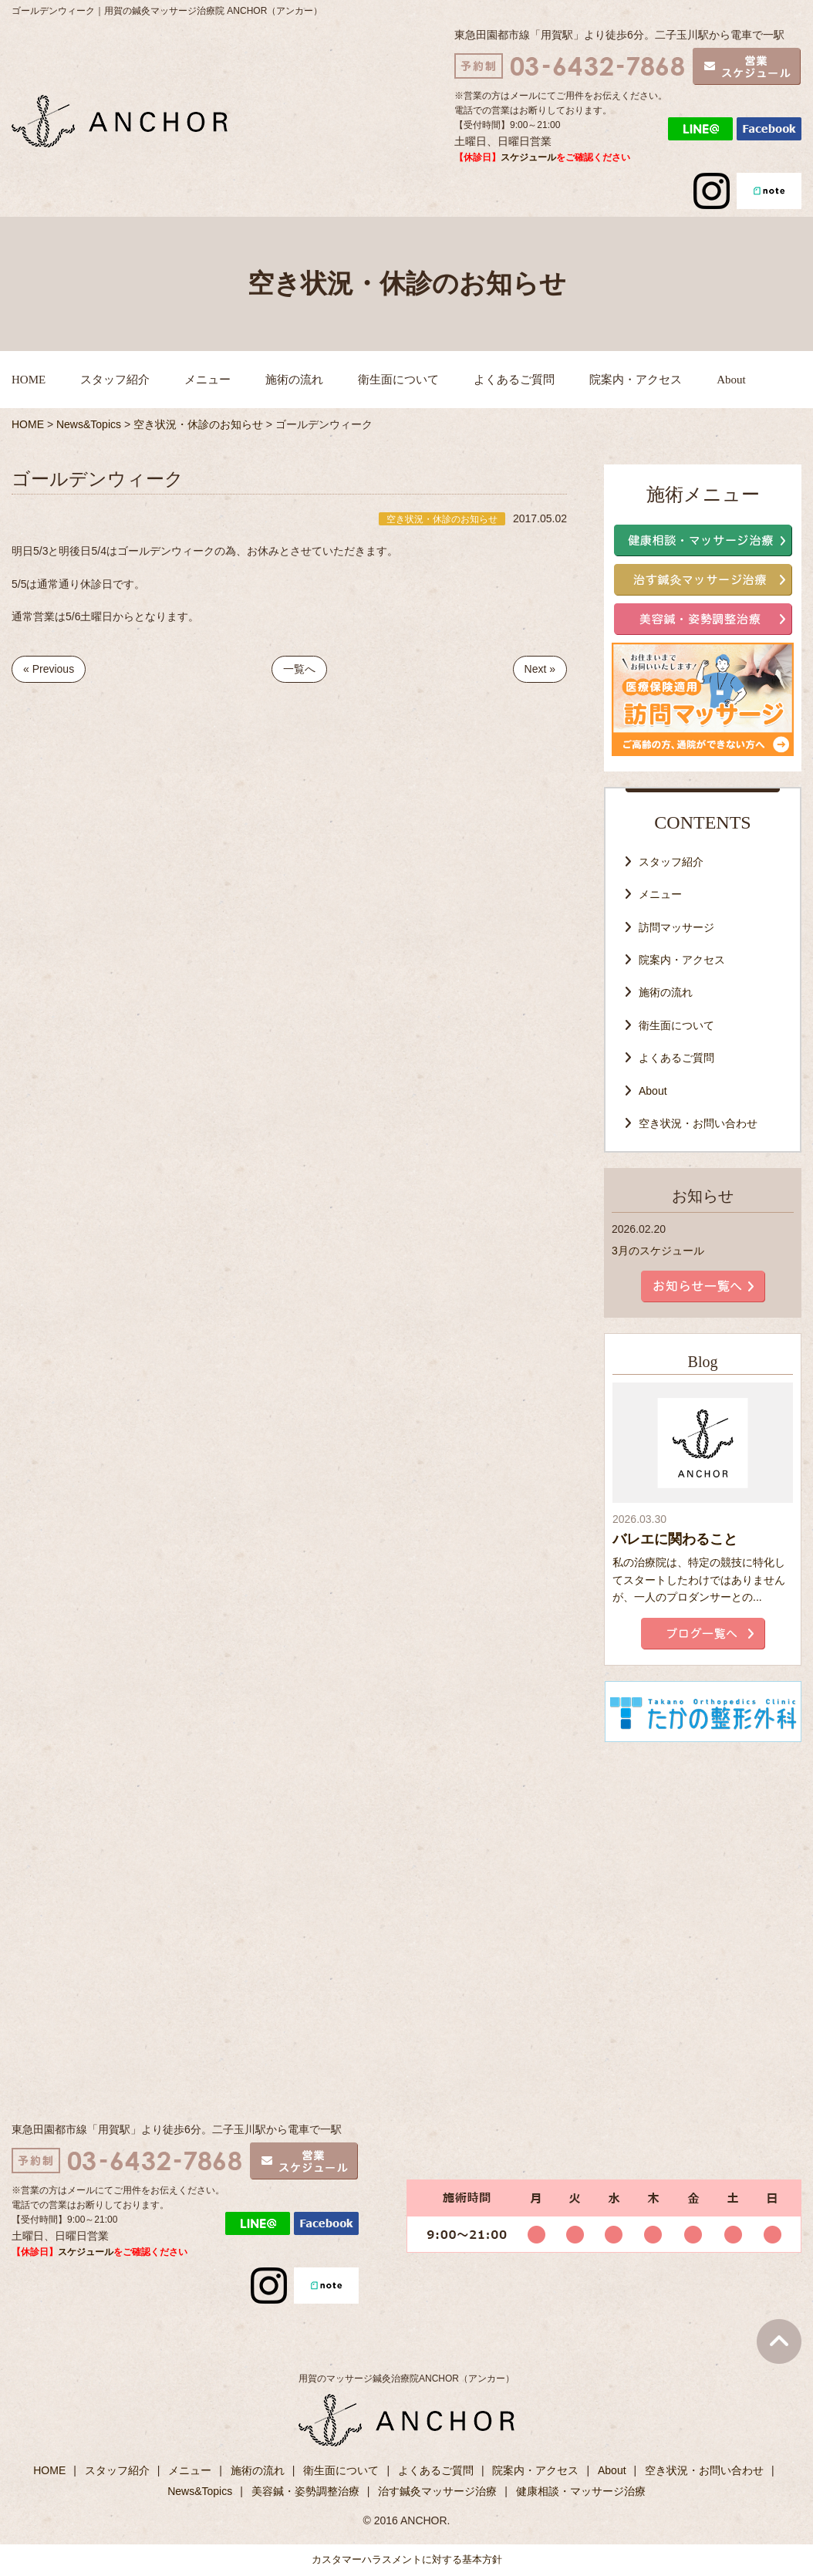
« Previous (48, 669)
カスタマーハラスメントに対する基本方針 (407, 2559)
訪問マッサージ (676, 927)
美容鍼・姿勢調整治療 (305, 2491)
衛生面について (398, 379)
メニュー (207, 379)
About (731, 379)
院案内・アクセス (635, 379)
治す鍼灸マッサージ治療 (437, 2491)
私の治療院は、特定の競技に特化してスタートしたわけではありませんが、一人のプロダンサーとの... (698, 1579)
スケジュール (528, 157)
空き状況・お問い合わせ (698, 1123)
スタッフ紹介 (115, 379)
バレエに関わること (674, 1539)
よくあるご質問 (514, 379)
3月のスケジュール (658, 1250)
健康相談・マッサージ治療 (581, 2491)
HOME (29, 379)
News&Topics (199, 2491)
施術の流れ (294, 379)
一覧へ (299, 669)
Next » (540, 669)
